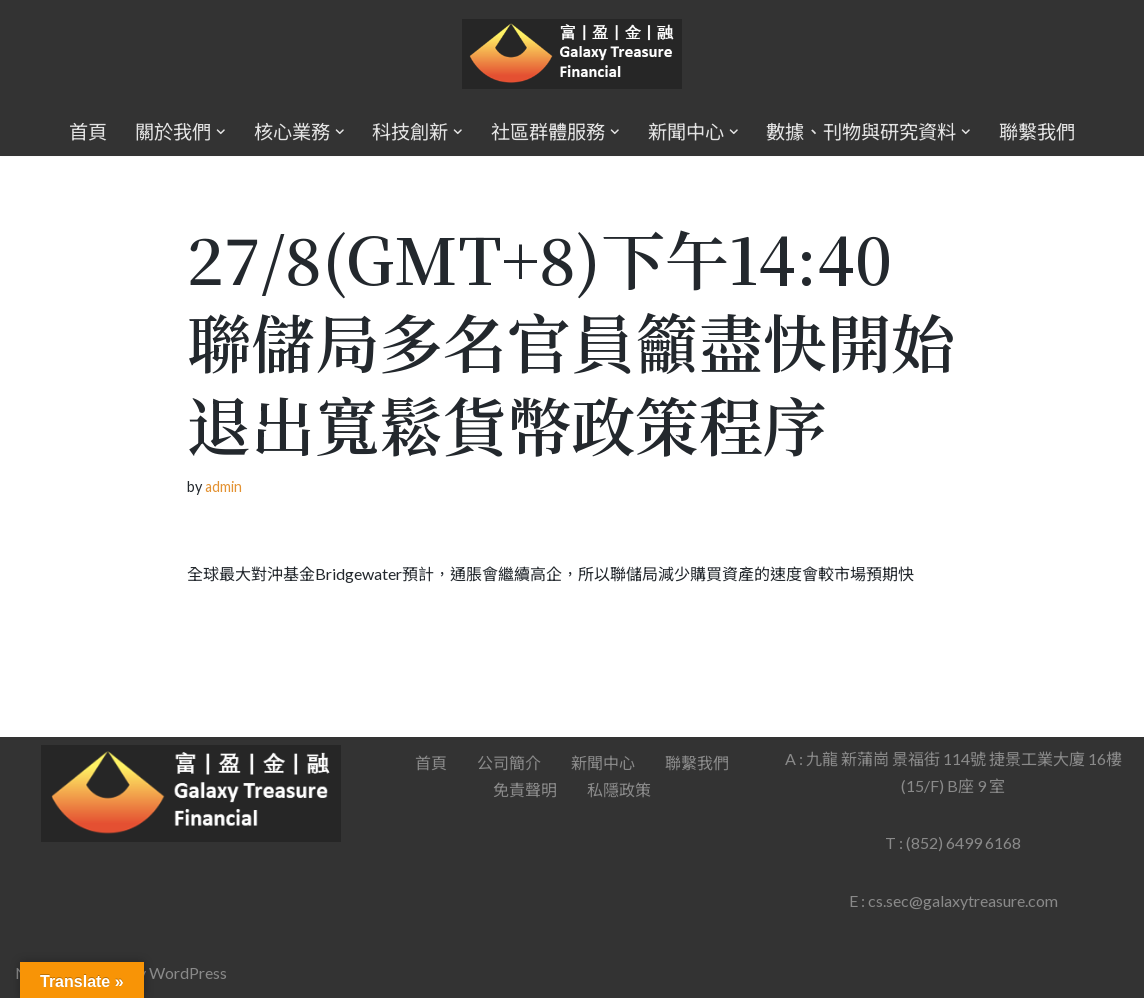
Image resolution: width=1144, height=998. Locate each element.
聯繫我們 (1037, 131)
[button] (221, 132)
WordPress (188, 972)
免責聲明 (525, 789)
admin (223, 486)
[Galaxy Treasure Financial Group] (572, 54)
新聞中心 (603, 762)
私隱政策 (619, 789)
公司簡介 (509, 762)
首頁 (88, 131)
